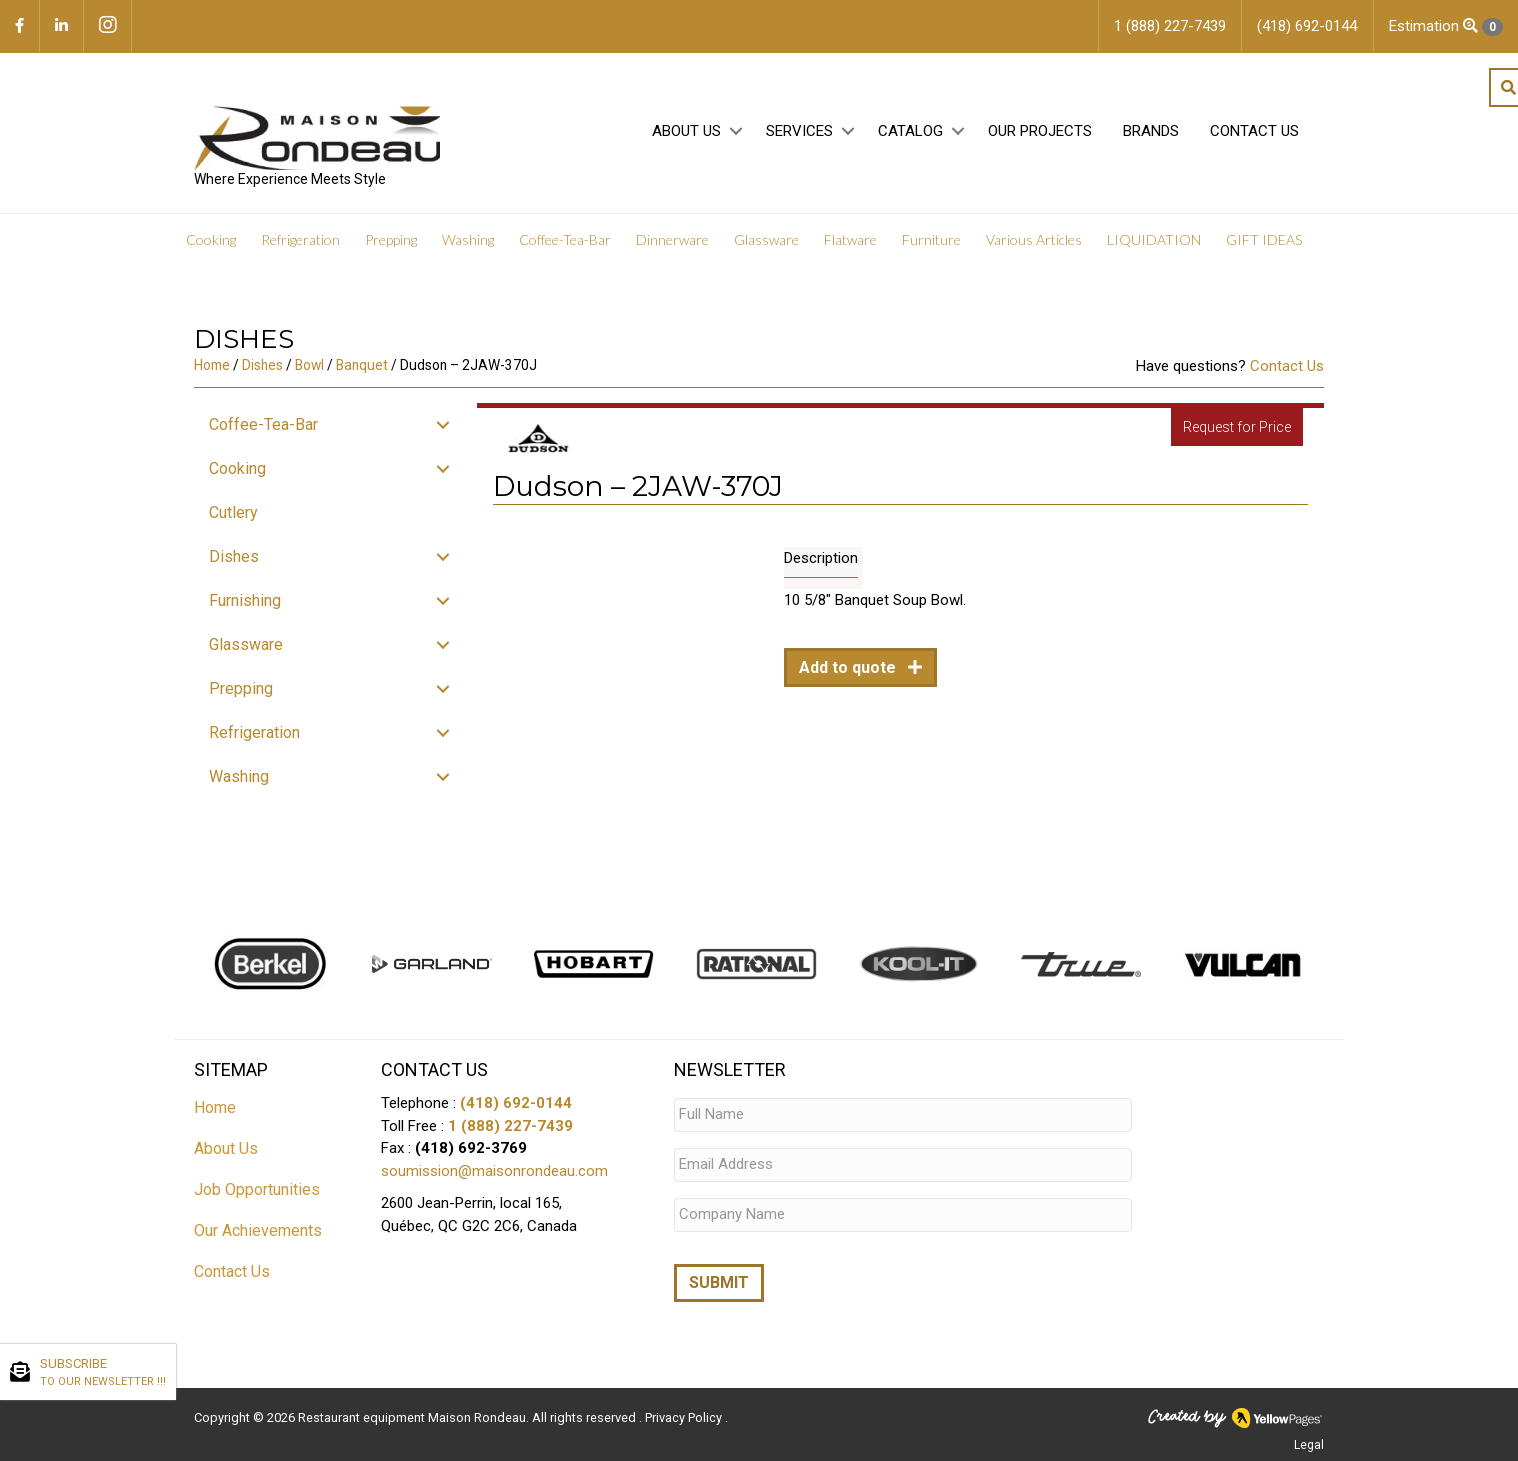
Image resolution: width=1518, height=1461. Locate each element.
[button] (735, 131)
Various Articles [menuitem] (1034, 239)
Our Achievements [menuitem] (258, 1230)
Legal (1309, 1444)
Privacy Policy (685, 1416)
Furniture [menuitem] (931, 239)
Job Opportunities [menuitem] (257, 1189)
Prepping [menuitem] (391, 239)
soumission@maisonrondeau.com (494, 1171)
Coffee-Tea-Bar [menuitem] (565, 239)
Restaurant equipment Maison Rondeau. (413, 1416)
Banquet (362, 365)
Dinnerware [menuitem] (672, 239)
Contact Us (1287, 366)
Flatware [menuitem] (850, 239)
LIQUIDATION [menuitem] (1154, 239)
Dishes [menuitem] (234, 556)
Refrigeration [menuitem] (300, 239)
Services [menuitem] (799, 131)
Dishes (262, 365)
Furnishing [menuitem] (245, 600)
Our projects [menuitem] (1040, 131)
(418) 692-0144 (516, 1103)
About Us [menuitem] (686, 131)
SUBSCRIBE (103, 1373)
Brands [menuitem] (1151, 131)
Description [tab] (821, 558)
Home (212, 365)
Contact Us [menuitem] (1254, 131)
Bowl (309, 365)
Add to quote (849, 667)
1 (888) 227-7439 (510, 1126)
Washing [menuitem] (468, 239)
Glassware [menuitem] (766, 239)
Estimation (1446, 26)
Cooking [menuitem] (211, 239)
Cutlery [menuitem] (233, 512)
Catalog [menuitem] (910, 131)
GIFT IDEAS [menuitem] (1264, 239)
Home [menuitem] (215, 1107)
